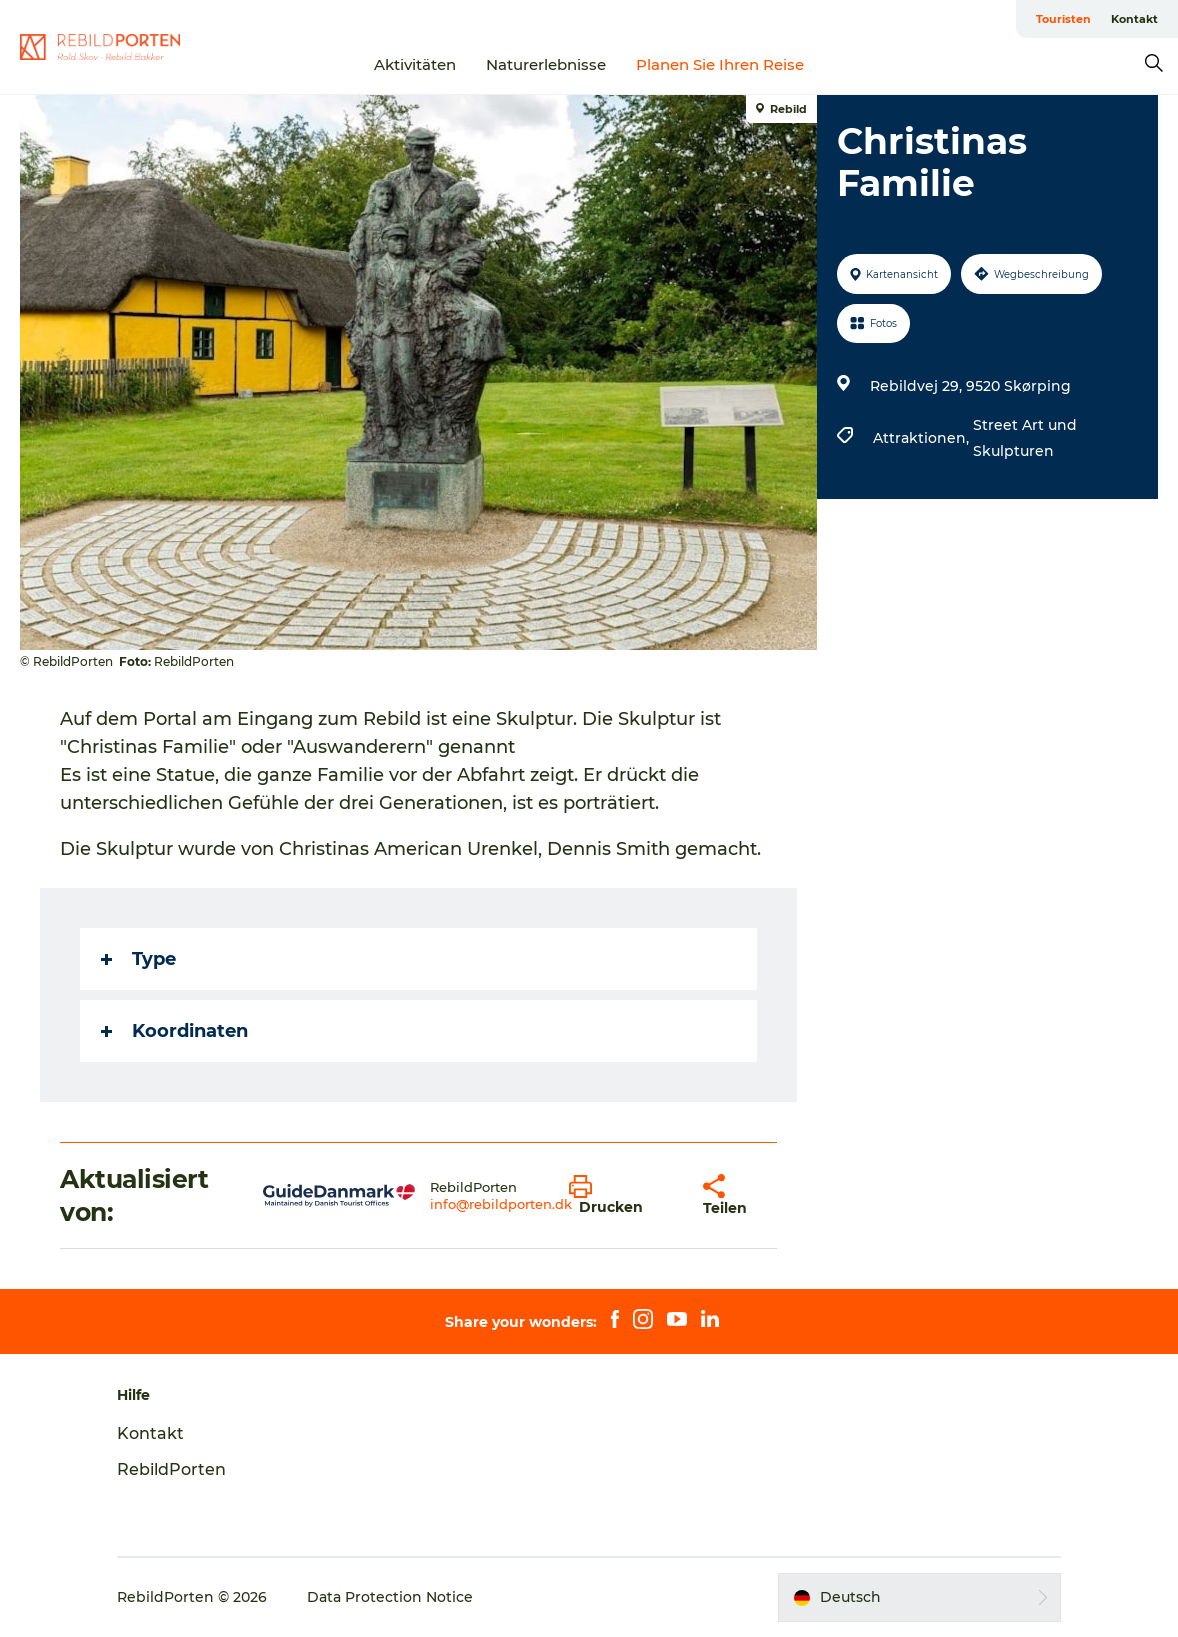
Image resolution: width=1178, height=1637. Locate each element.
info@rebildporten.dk (501, 1204)
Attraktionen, (923, 438)
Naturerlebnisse (546, 64)
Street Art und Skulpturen (1025, 438)
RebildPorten (171, 1469)
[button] (621, 1196)
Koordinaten (174, 1031)
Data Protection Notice (390, 1597)
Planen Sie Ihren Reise (720, 64)
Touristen (1063, 19)
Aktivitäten (415, 64)
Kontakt (1134, 19)
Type (138, 959)
